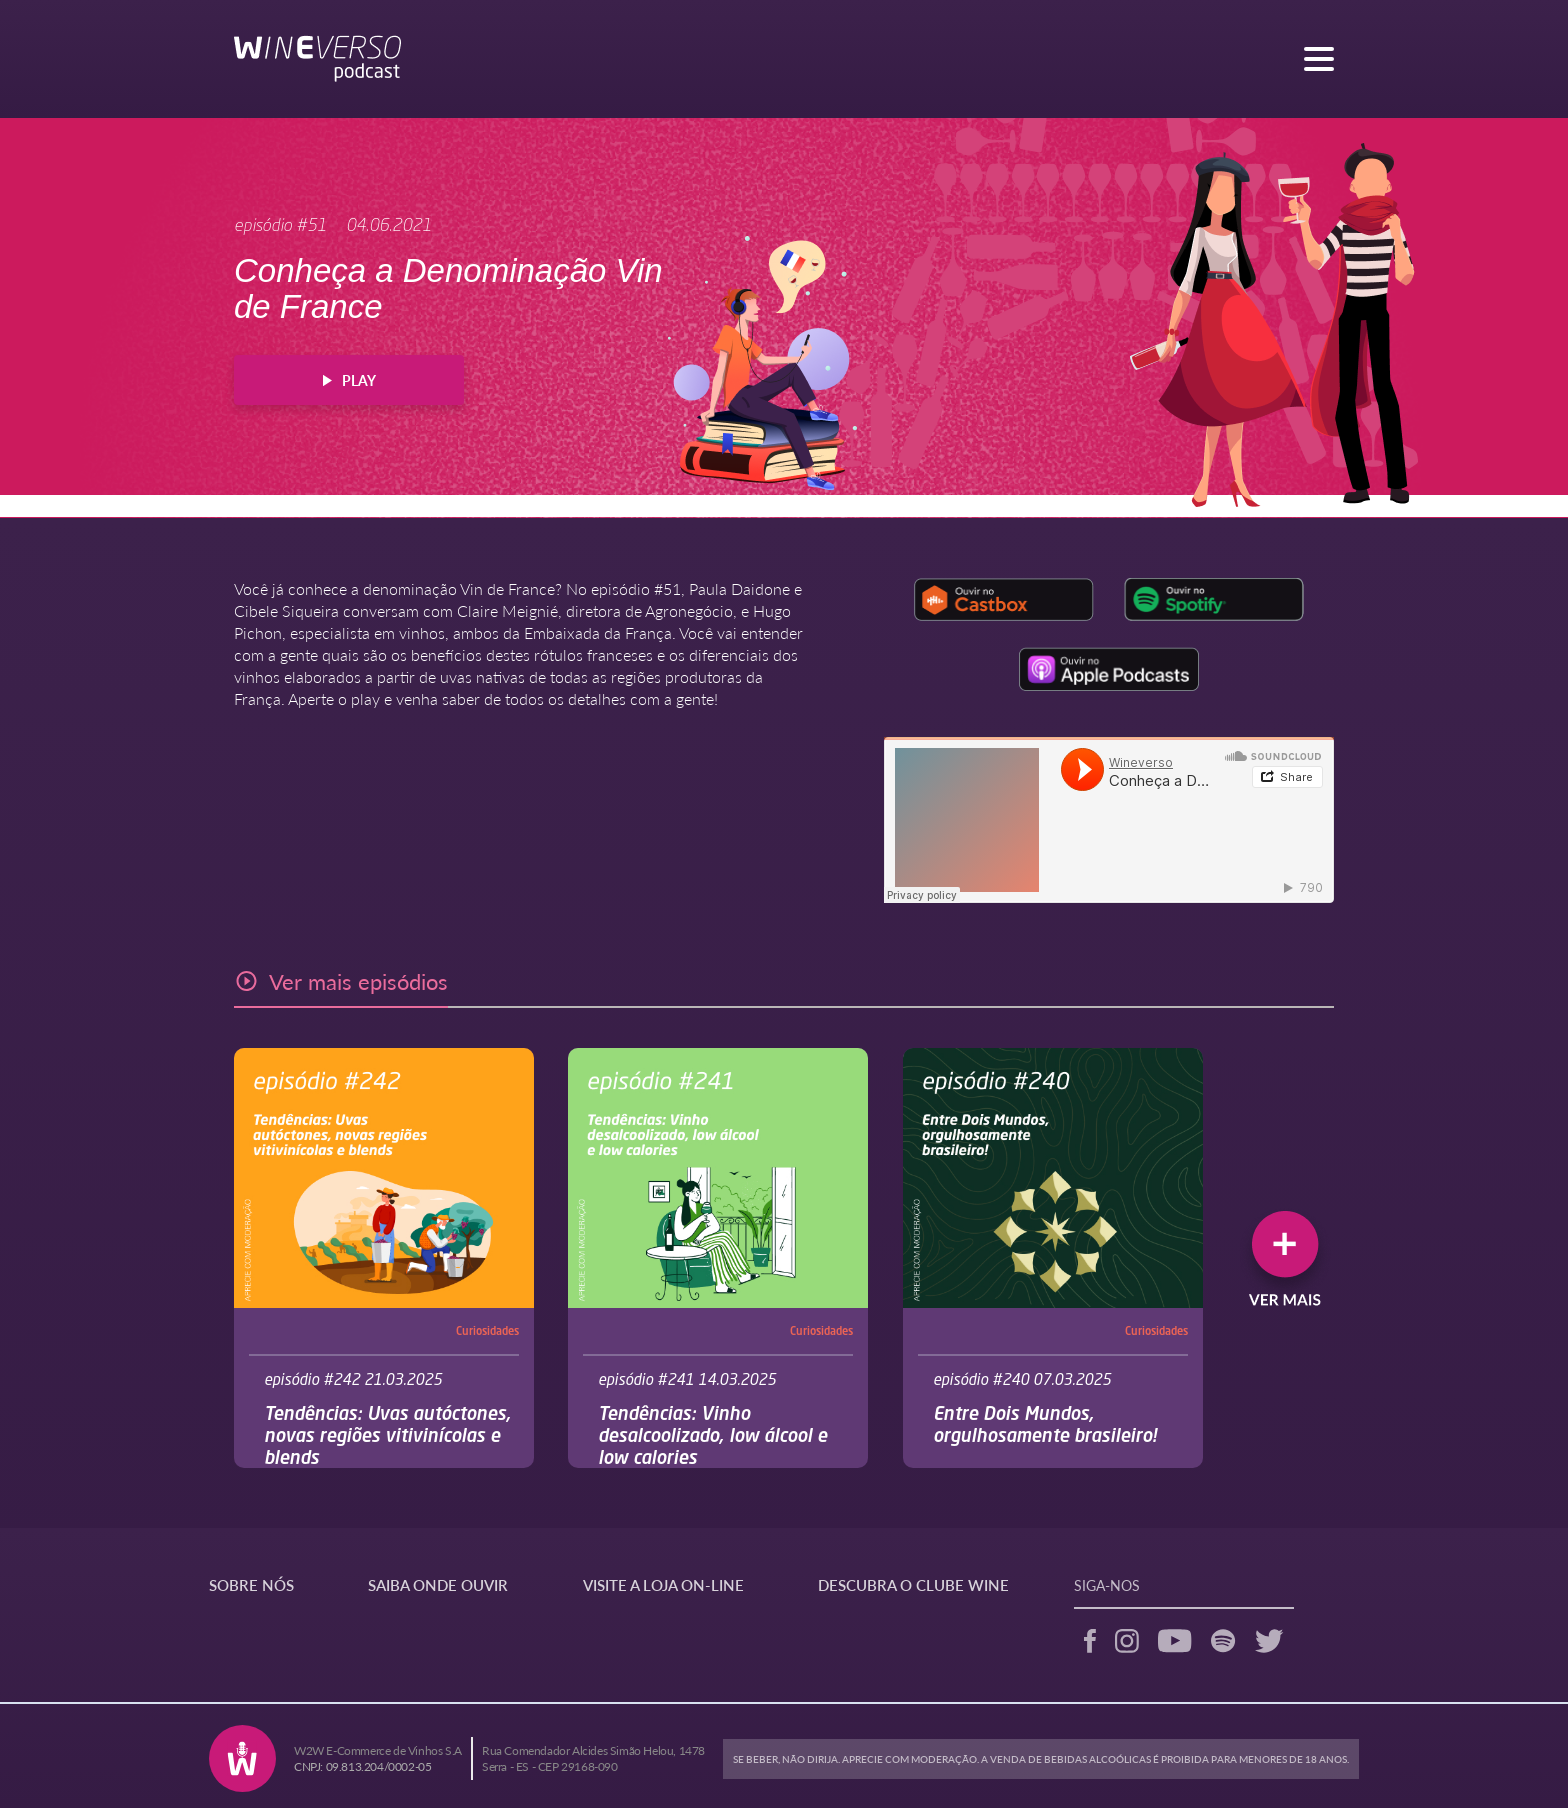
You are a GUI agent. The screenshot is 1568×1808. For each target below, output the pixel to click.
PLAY (349, 380)
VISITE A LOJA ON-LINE (663, 1584)
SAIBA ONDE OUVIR (438, 1584)
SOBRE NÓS (251, 1584)
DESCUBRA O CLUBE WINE (913, 1584)
